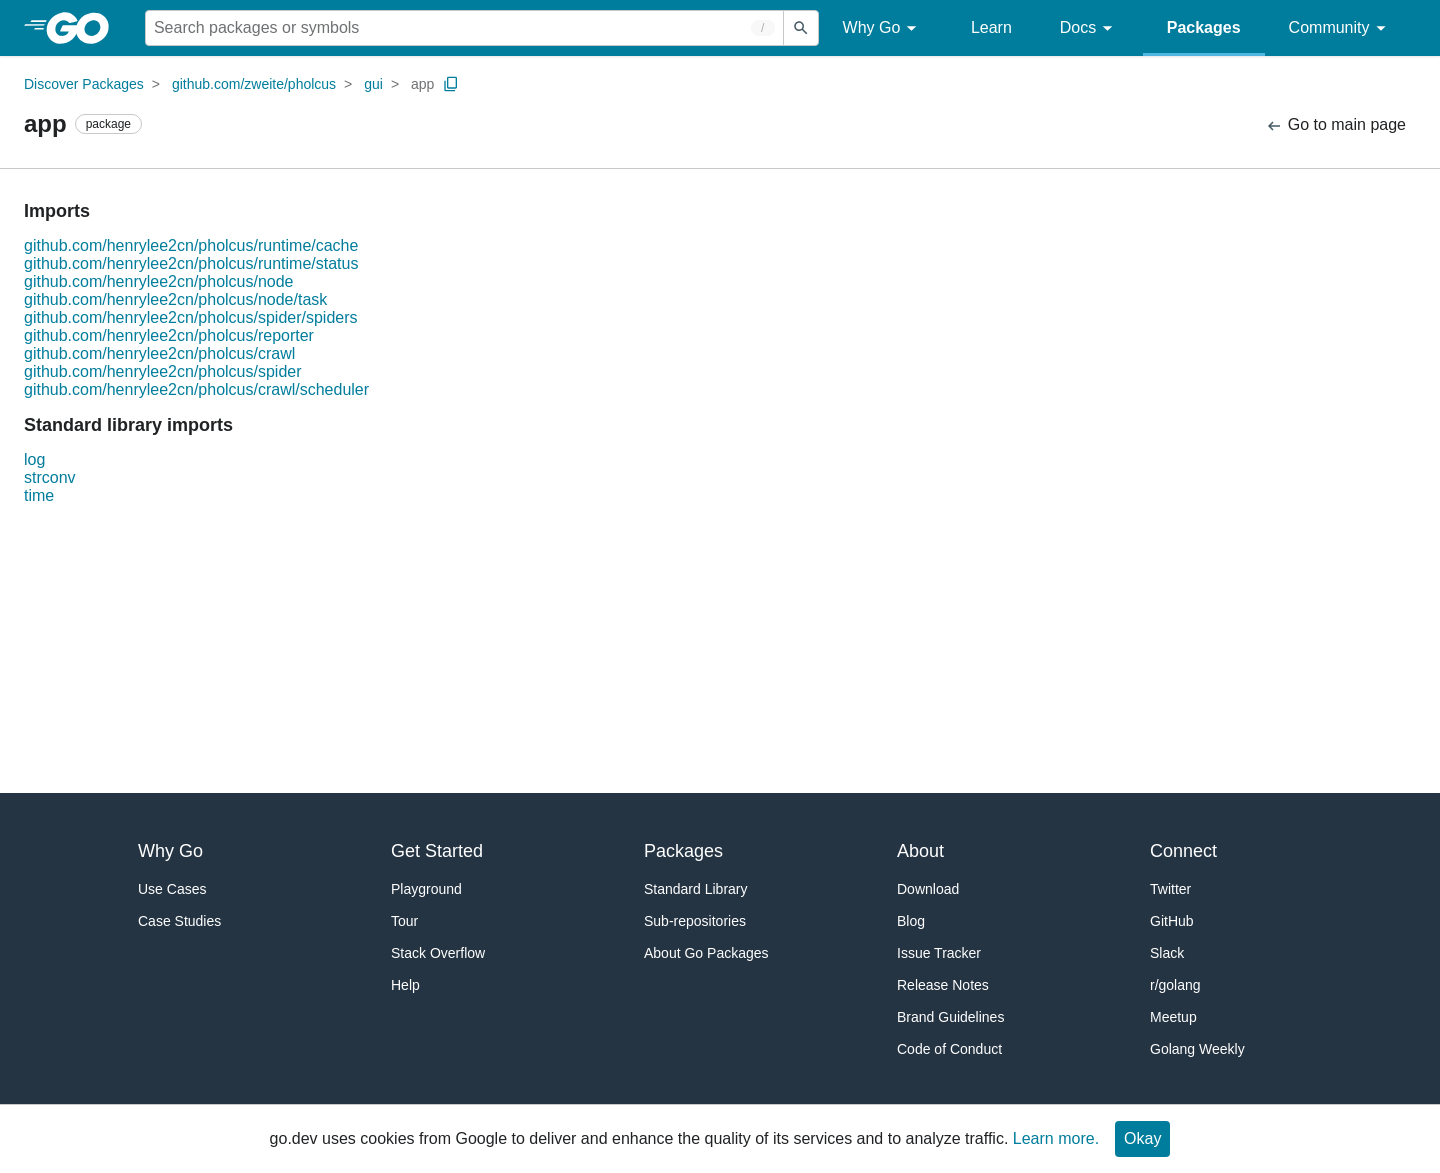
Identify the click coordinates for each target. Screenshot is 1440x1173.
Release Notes (943, 985)
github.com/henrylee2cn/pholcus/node (159, 281)
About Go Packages (706, 953)
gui (373, 84)
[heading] (84, 28)
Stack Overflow (438, 953)
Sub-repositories (695, 921)
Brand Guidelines (950, 1017)
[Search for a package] (464, 28)
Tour (404, 921)
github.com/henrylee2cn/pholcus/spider (163, 371)
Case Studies (179, 921)
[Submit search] (801, 28)
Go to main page (1335, 125)
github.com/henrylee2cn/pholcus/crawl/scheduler (196, 389)
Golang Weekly (1197, 1049)
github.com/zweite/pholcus (254, 84)
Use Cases (172, 889)
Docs (1089, 28)
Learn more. (1056, 1138)
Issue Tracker (939, 953)
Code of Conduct (949, 1049)
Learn (991, 27)
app (422, 84)
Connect (1183, 851)
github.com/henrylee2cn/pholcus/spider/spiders (191, 317)
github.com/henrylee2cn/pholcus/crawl (159, 353)
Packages (1204, 27)
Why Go (883, 28)
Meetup (1173, 1017)
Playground (426, 889)
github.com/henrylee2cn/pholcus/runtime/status (191, 263)
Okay (1142, 1138)
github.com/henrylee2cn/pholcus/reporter (169, 335)
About (920, 851)
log (34, 459)
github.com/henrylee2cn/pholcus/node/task (175, 299)
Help (405, 985)
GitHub (1172, 921)
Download (928, 889)
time (39, 495)
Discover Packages (84, 84)
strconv (50, 477)
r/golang (1175, 985)
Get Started (437, 851)
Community (1340, 28)
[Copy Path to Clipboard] (451, 84)
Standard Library (696, 889)
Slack (1167, 953)
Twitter (1170, 889)
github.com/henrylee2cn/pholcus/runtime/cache (191, 245)
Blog (911, 921)
